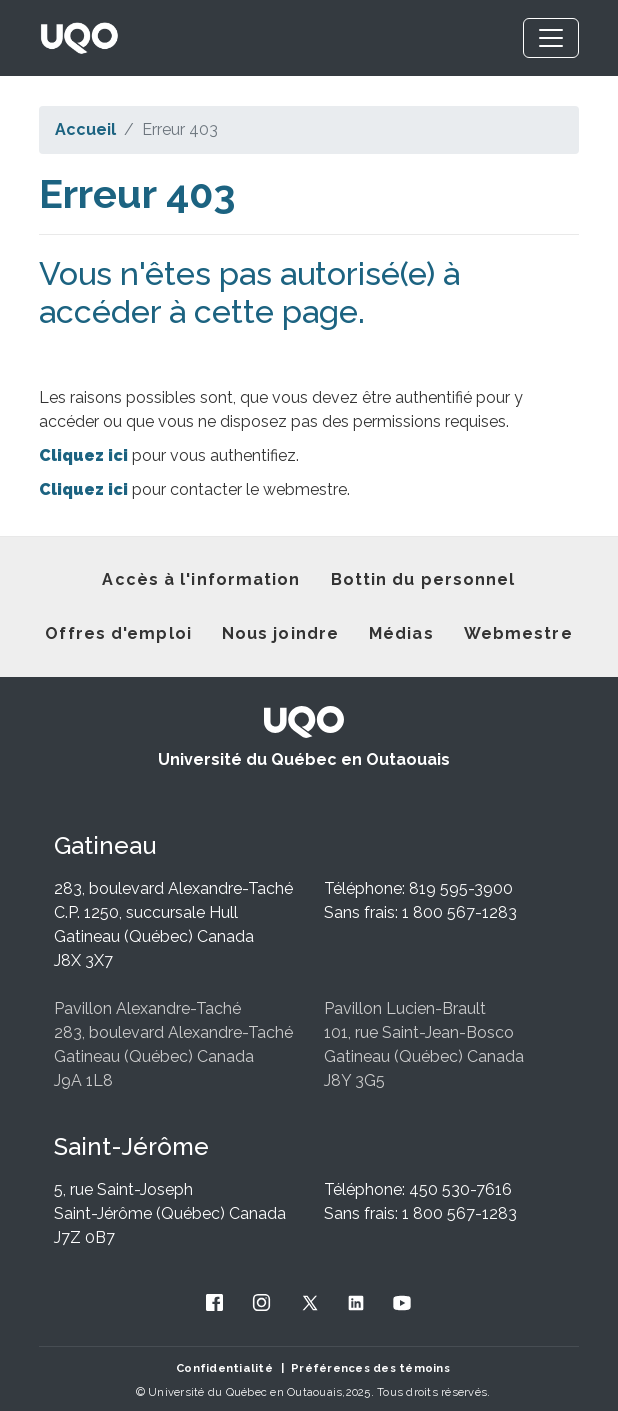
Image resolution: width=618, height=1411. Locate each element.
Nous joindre (280, 633)
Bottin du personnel (423, 579)
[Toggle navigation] (551, 38)
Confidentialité (224, 1368)
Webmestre (518, 633)
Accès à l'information (201, 579)
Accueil (85, 129)
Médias (401, 633)
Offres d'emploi (118, 633)
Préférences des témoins (370, 1368)
